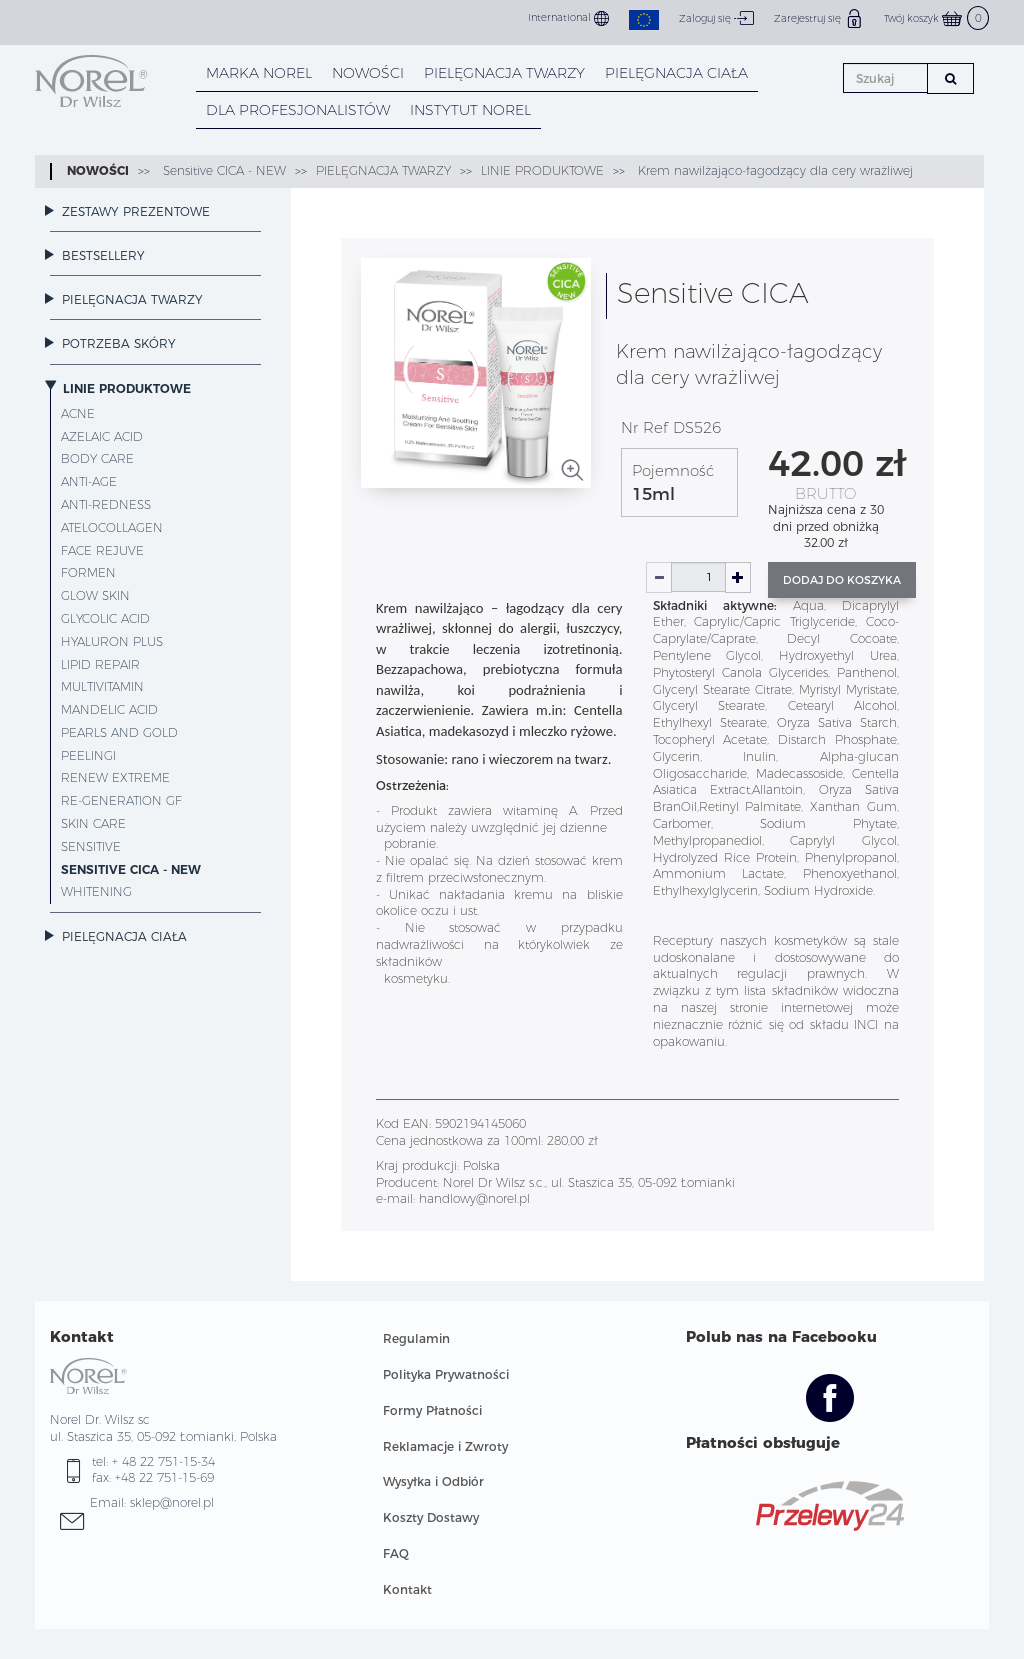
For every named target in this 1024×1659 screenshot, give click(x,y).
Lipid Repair (100, 664)
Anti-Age (89, 481)
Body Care (97, 458)
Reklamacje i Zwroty (445, 1446)
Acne (78, 413)
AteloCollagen (112, 527)
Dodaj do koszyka (842, 580)
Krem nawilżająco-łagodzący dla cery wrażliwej (773, 170)
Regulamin (416, 1338)
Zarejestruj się (819, 18)
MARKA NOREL (259, 73)
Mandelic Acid (109, 709)
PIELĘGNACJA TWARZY (504, 73)
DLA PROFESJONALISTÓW (298, 110)
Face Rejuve (102, 550)
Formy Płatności (432, 1410)
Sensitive (91, 846)
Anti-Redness (106, 504)
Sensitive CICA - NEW (222, 170)
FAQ (396, 1553)
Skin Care (93, 823)
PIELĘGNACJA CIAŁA (676, 73)
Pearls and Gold (119, 732)
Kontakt (407, 1589)
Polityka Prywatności (446, 1374)
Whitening (96, 891)
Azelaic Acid (102, 436)
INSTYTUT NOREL (470, 110)
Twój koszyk (936, 18)
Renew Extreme (115, 777)
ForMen (88, 572)
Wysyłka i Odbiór (433, 1481)
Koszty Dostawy (431, 1517)
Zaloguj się (716, 18)
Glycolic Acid (105, 618)
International (568, 18)
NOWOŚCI (368, 73)
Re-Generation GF (121, 800)
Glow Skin (95, 595)
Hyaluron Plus (112, 641)
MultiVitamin (102, 686)
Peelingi (88, 755)
